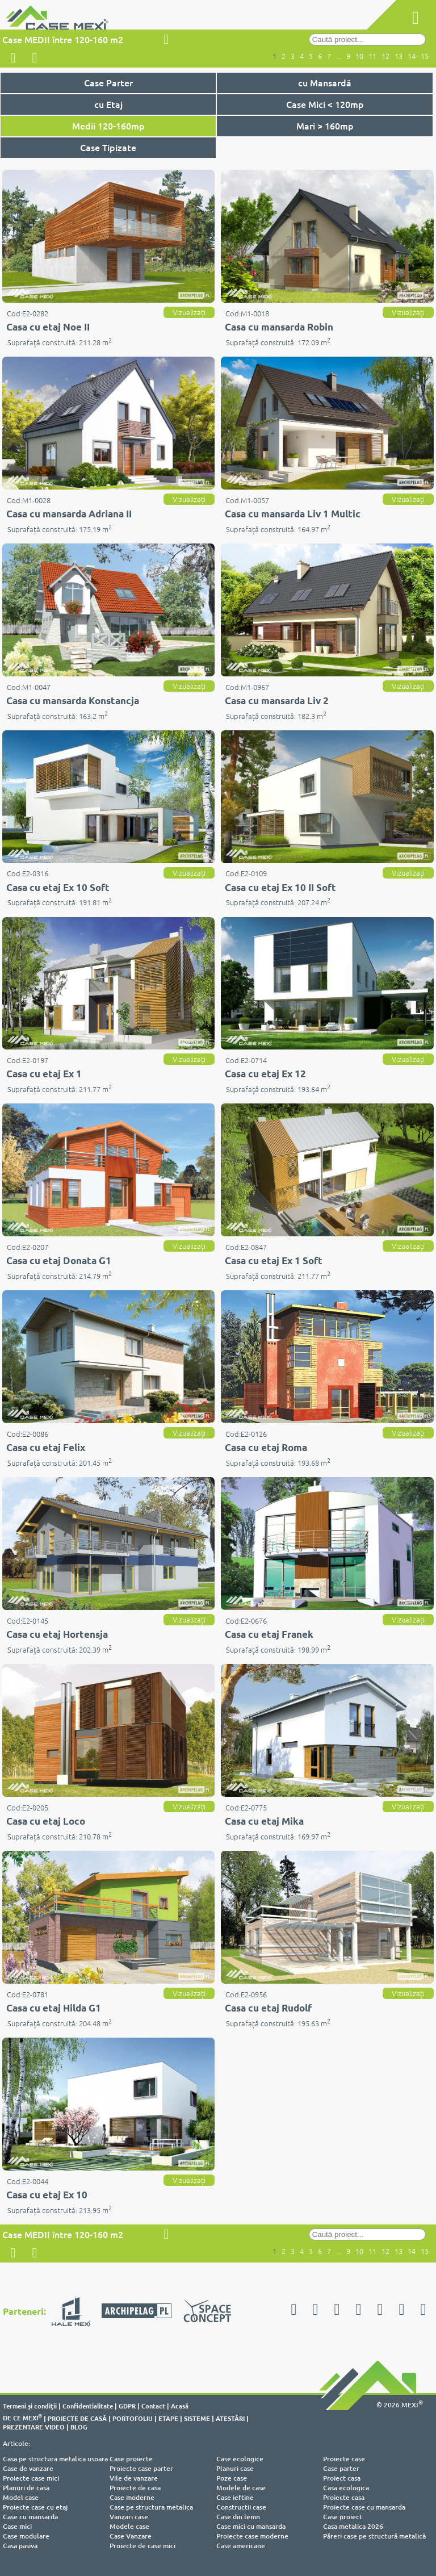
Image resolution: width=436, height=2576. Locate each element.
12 (385, 56)
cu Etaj (108, 104)
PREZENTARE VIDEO (34, 2426)
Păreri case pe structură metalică (374, 2536)
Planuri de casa (26, 2488)
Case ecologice (239, 2459)
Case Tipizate (108, 147)
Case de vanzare (28, 2468)
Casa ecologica (346, 2488)
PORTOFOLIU (132, 2417)
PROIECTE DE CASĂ (77, 2417)
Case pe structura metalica (151, 2507)
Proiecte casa (343, 2497)
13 (399, 56)
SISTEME (197, 2417)
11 (372, 56)
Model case (21, 2497)
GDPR (127, 2405)
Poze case (231, 2478)
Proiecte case (344, 2459)
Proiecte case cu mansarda (364, 2507)
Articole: (16, 2443)
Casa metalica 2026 (353, 2526)
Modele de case (241, 2488)
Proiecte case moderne (252, 2536)
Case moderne (132, 2497)
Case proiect (342, 2516)
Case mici (17, 2526)
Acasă (179, 2405)
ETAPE (168, 2417)
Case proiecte (131, 2459)
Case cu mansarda (30, 2516)
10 (359, 56)
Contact (153, 2405)
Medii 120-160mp (108, 125)
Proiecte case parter (141, 2468)
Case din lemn (238, 2516)
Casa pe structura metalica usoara (55, 2459)
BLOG (78, 2426)
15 (425, 56)
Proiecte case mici (31, 2478)
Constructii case (241, 2507)
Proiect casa (341, 2478)
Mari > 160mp (325, 125)
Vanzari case (129, 2516)
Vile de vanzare (134, 2478)
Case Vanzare (131, 2536)
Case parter (341, 2468)
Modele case (129, 2526)
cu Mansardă (324, 82)
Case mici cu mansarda (251, 2526)
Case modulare (26, 2536)
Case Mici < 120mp (325, 104)
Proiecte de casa (135, 2488)
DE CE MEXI (22, 2417)
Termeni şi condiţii (30, 2405)
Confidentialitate (87, 2405)
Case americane (240, 2545)
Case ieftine (235, 2497)
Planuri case (235, 2468)
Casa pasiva (20, 2545)
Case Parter (108, 82)
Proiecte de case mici (142, 2545)
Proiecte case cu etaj (35, 2507)
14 (412, 56)
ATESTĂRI (230, 2417)
